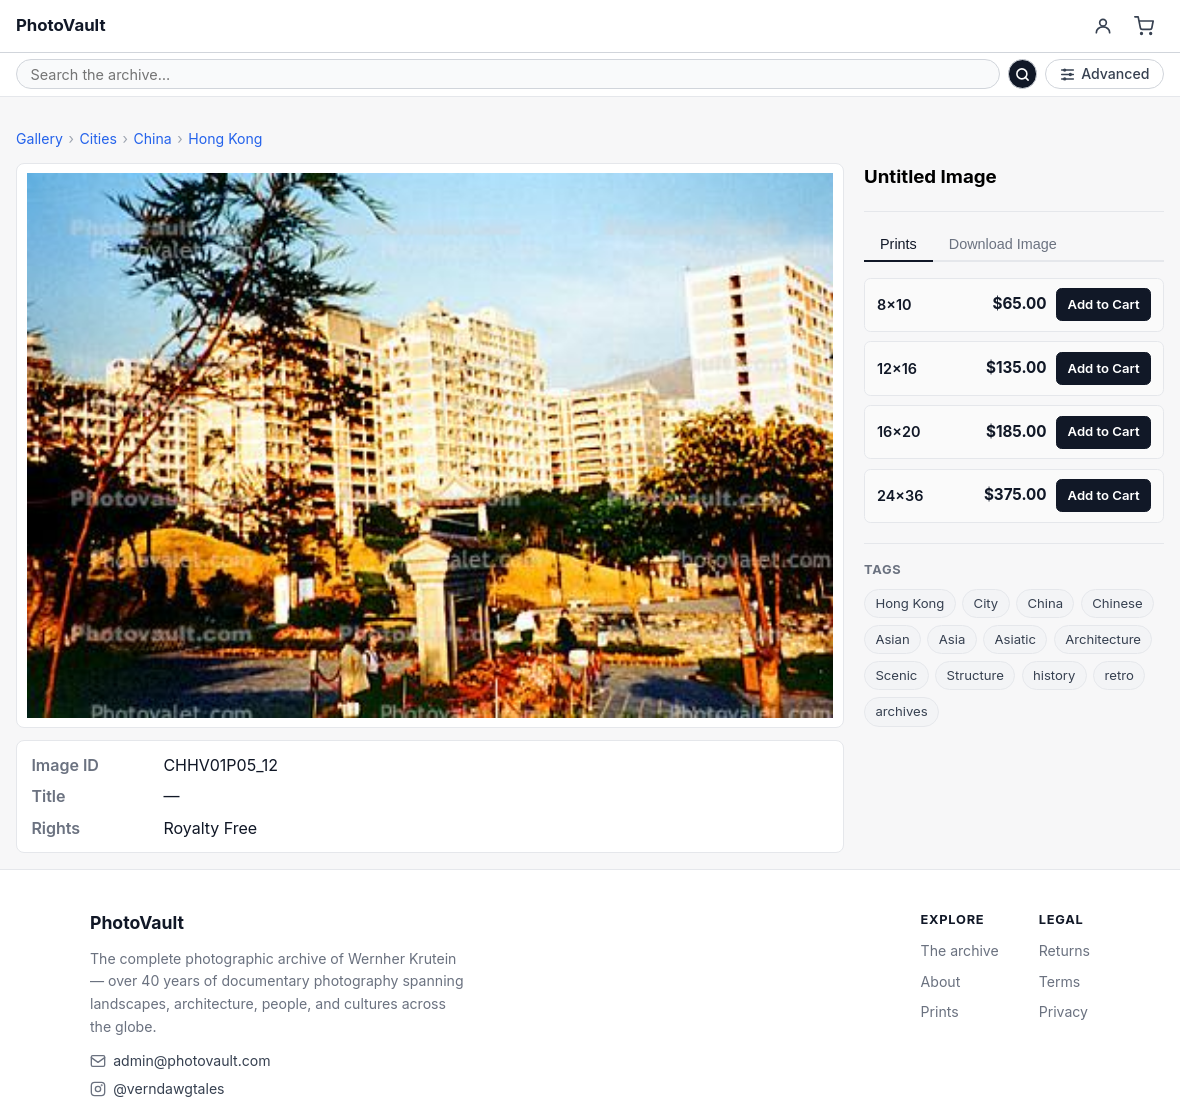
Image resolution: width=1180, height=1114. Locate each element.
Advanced (1105, 73)
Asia (952, 639)
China (152, 138)
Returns (1064, 950)
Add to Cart (1104, 304)
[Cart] (1144, 26)
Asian (892, 639)
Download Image (1003, 244)
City (986, 603)
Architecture (1103, 639)
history (1054, 675)
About (941, 981)
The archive (960, 950)
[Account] (1102, 26)
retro (1119, 675)
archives (901, 711)
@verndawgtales (168, 1088)
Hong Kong (225, 138)
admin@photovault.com (191, 1060)
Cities (97, 138)
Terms (1059, 981)
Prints (898, 244)
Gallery (39, 138)
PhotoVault (61, 25)
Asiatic (1015, 639)
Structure (975, 675)
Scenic (896, 675)
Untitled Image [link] (930, 176)
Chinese (1117, 603)
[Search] (1023, 74)
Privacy (1063, 1011)
